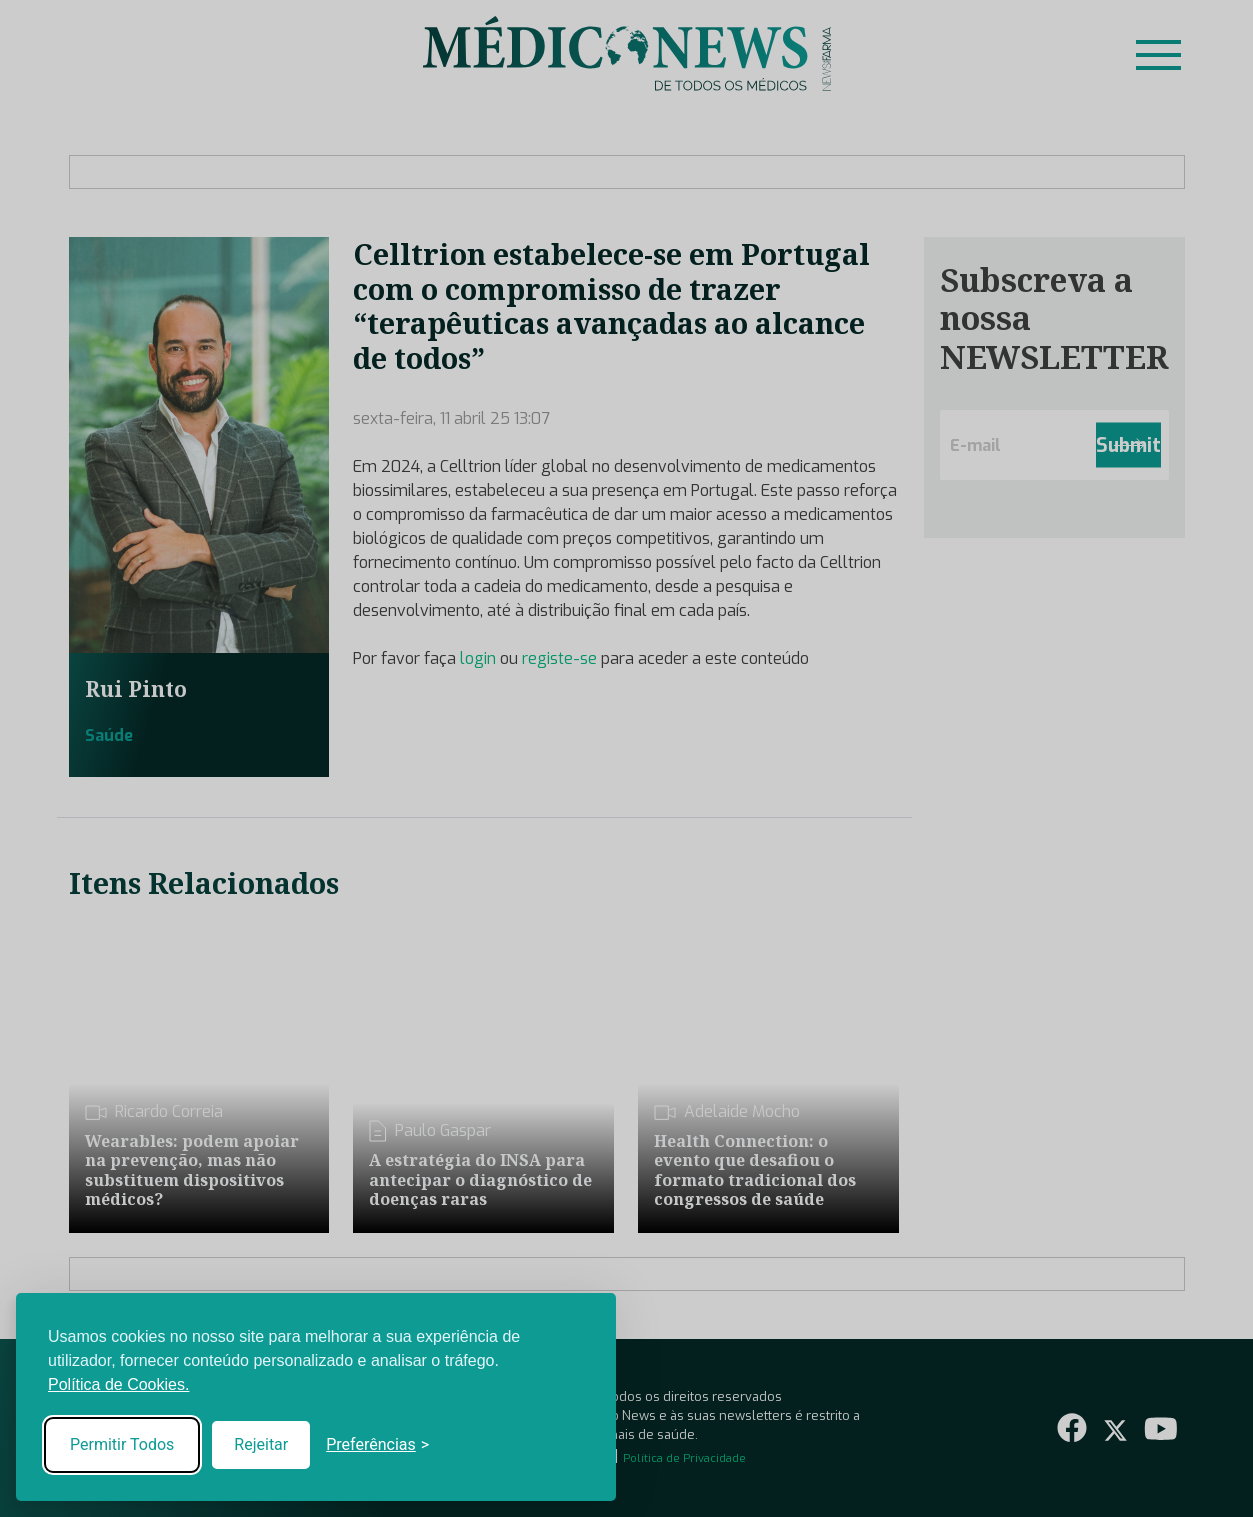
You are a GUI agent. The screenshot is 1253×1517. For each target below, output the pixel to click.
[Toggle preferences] (377, 1445)
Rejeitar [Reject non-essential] (261, 1444)
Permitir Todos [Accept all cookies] (122, 1444)
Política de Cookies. (118, 1384)
